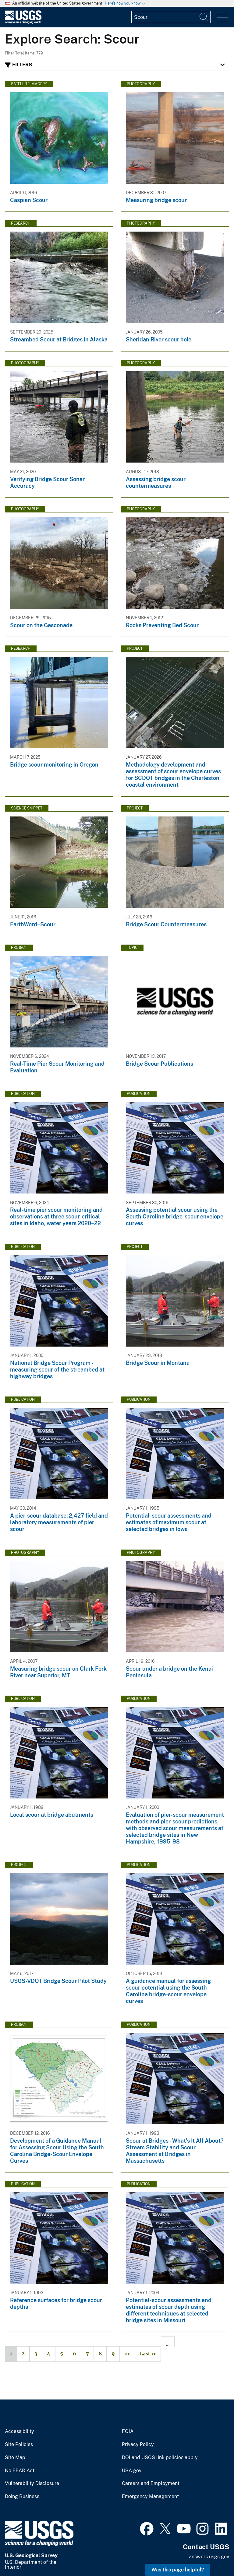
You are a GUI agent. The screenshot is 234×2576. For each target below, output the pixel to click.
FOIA (127, 2431)
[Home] (23, 22)
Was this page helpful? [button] (177, 2570)
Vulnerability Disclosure (32, 2483)
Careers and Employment (150, 2483)
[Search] (204, 17)
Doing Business (22, 2496)
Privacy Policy (138, 2444)
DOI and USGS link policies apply (160, 2457)
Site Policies (19, 2444)
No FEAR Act (19, 2470)
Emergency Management (150, 2496)
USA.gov (131, 2470)
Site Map (15, 2457)
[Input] (171, 17)
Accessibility (19, 2431)
